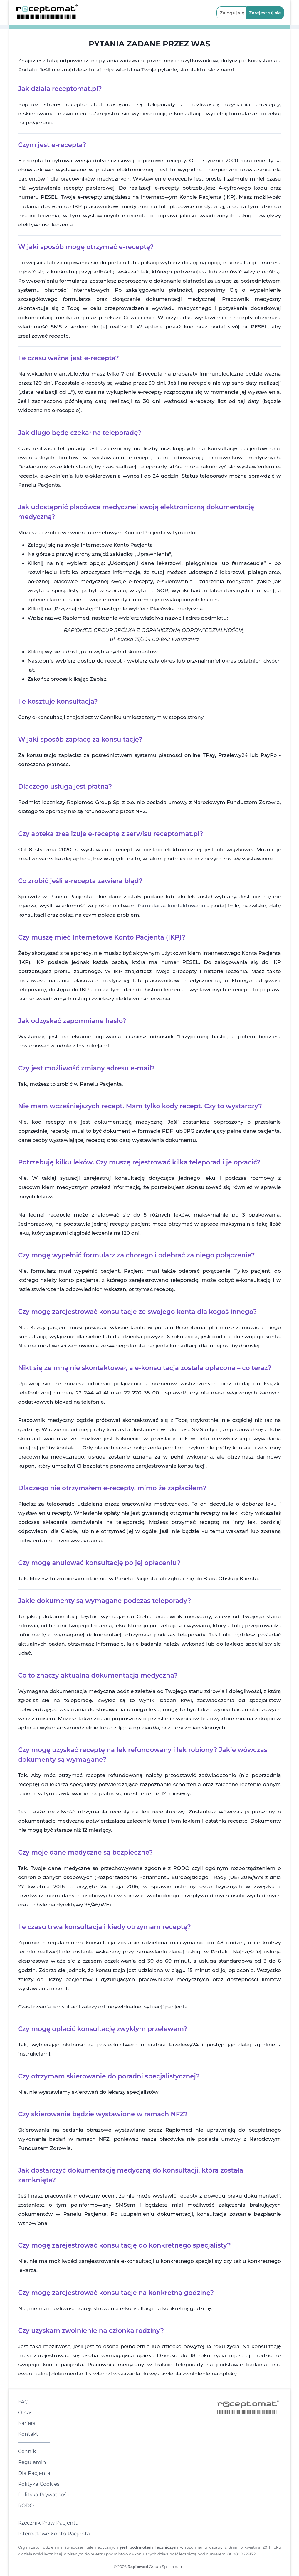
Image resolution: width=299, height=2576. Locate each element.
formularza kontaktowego (171, 905)
